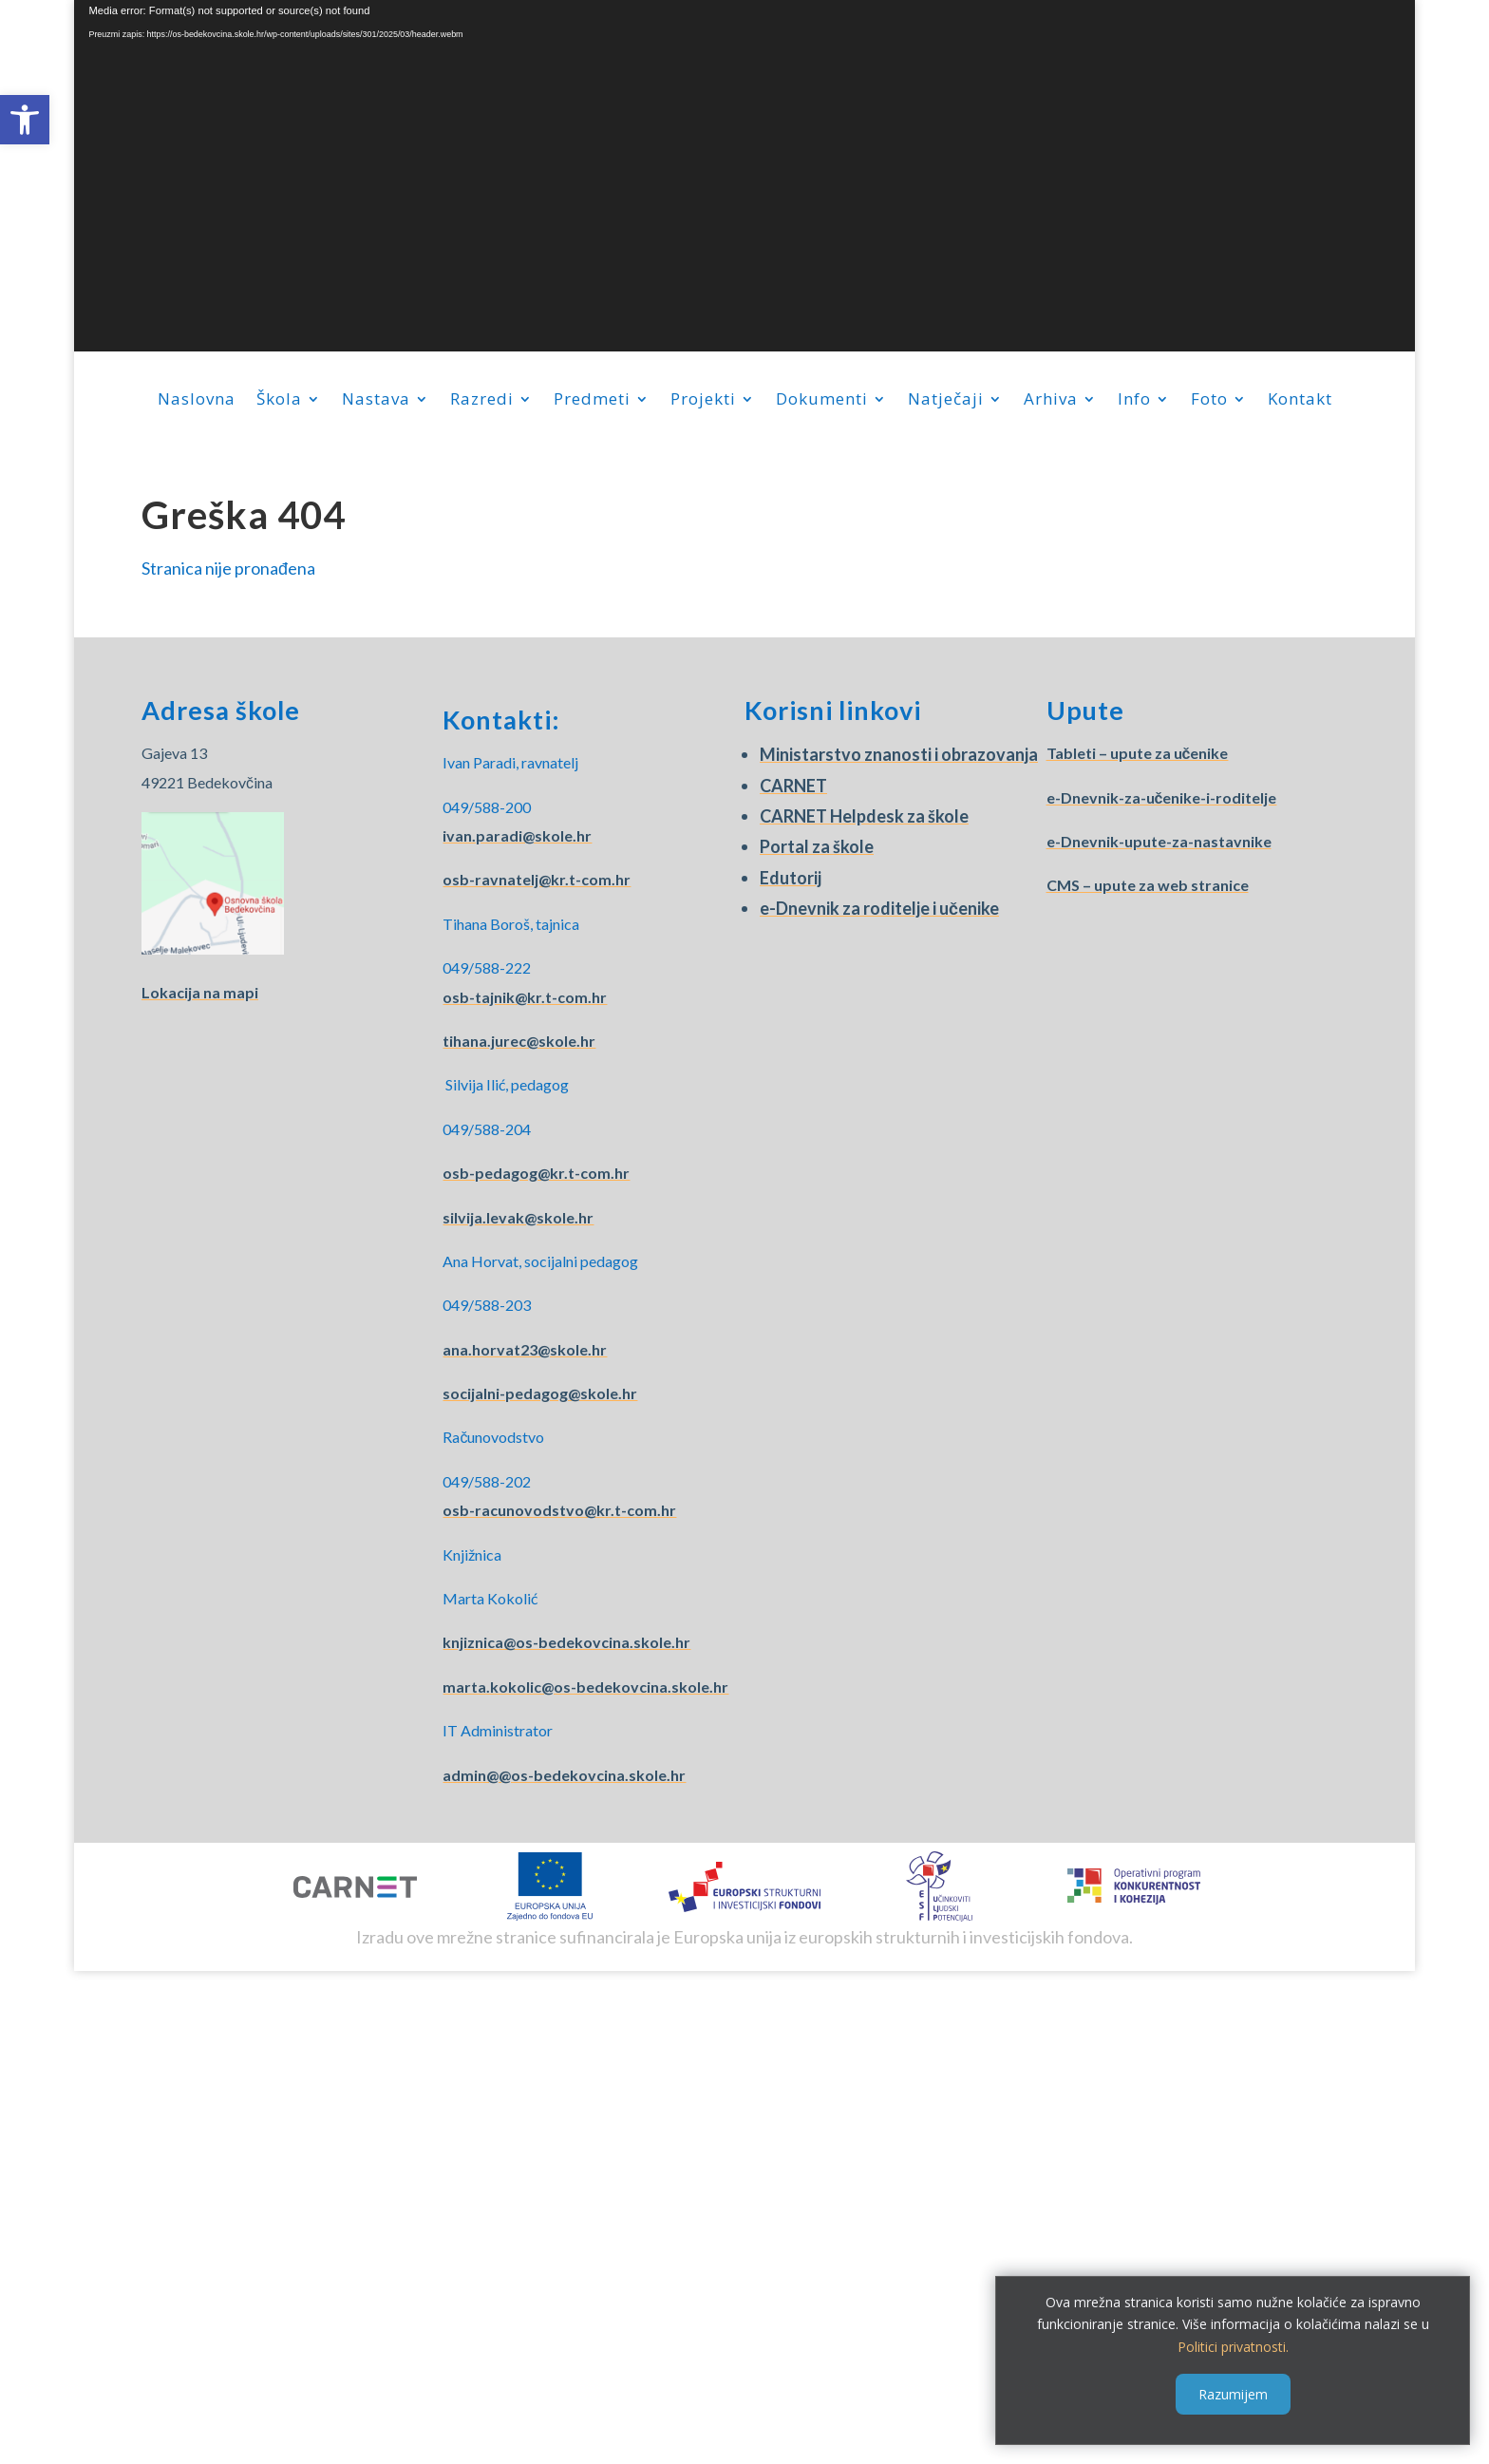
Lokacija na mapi (199, 992)
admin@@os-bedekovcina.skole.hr (564, 1775)
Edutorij (790, 877)
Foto (1209, 400)
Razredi (482, 400)
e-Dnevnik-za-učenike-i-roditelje (1161, 797)
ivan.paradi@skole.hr (517, 835)
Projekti (703, 400)
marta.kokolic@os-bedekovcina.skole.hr (585, 1686)
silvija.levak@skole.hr (518, 1217)
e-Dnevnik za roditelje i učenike (879, 908)
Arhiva (1051, 400)
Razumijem (1233, 2394)
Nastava (376, 400)
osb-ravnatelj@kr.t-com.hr (537, 879)
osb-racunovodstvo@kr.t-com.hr (559, 1510)
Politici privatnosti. (1233, 2347)
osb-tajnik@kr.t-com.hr (525, 997)
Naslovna (197, 400)
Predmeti (592, 400)
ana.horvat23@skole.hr (525, 1349)
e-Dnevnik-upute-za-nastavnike (1159, 841)
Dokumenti (822, 400)
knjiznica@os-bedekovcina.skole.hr (566, 1642)
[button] (24, 119)
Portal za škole (817, 846)
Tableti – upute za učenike (1137, 753)
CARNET (793, 785)
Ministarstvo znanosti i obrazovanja (899, 754)
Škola (279, 400)
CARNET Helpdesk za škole (864, 816)
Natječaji (946, 400)
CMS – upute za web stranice (1147, 885)
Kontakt (1300, 400)
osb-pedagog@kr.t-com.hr (536, 1173)
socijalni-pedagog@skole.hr (540, 1393)
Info (1134, 400)
